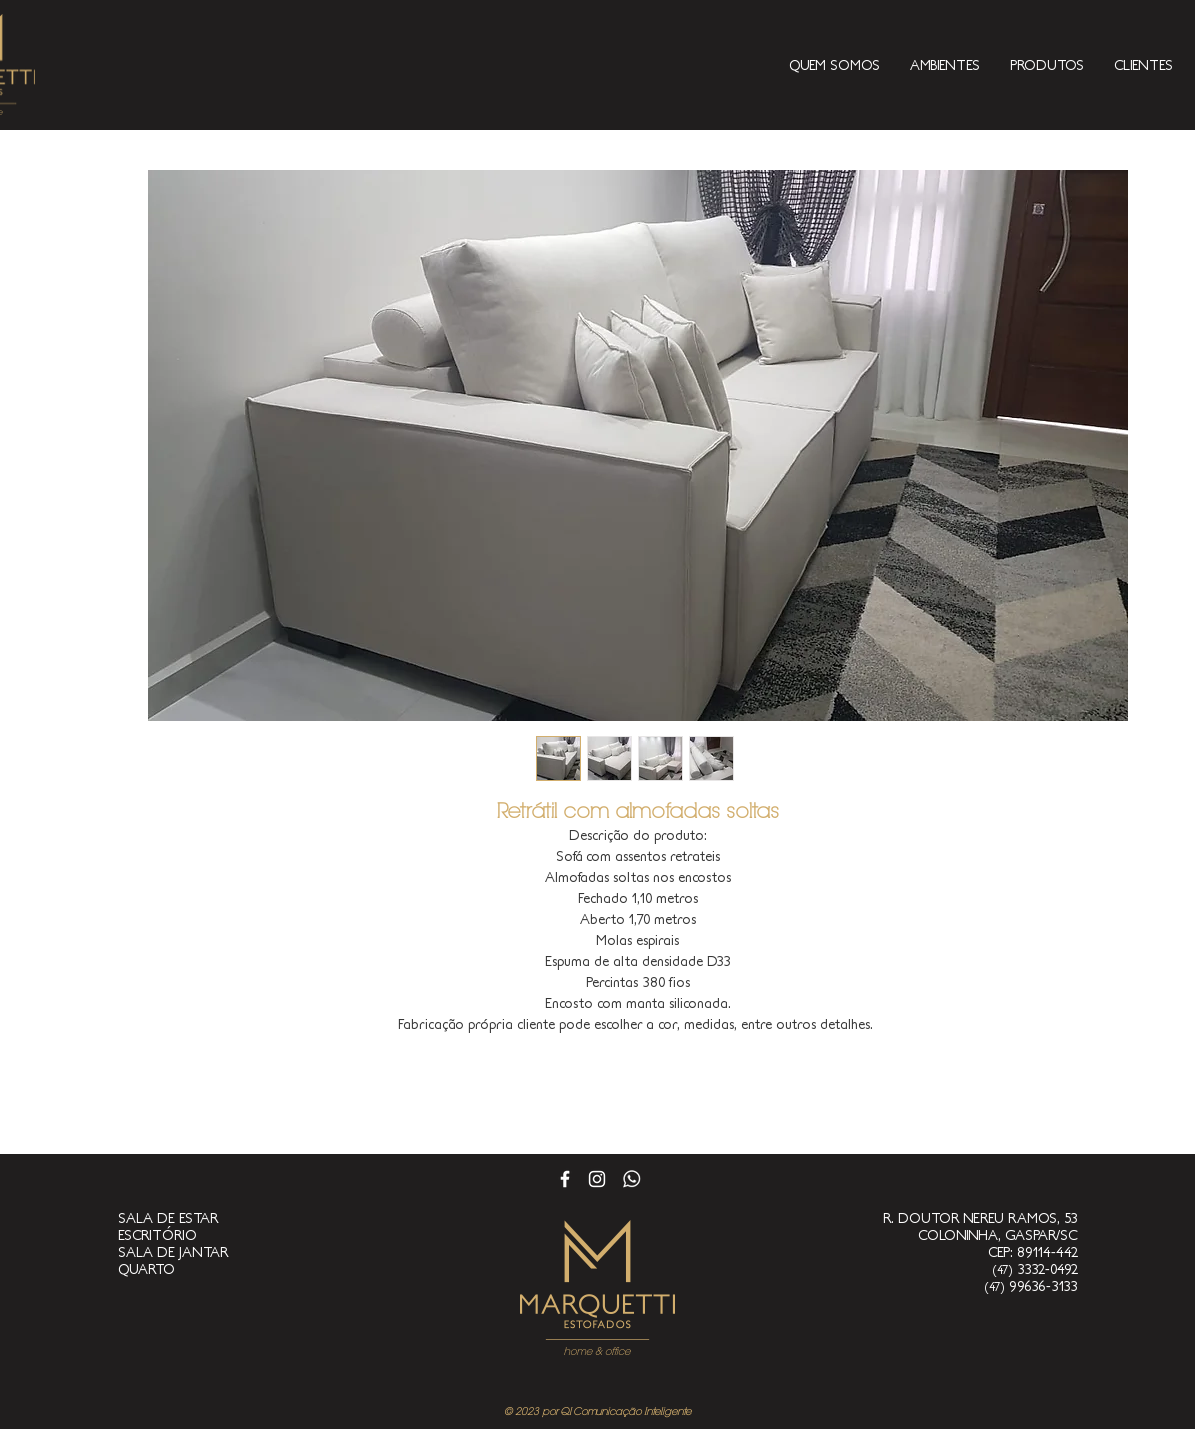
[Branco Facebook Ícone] (565, 1179)
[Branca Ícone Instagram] (597, 1179)
